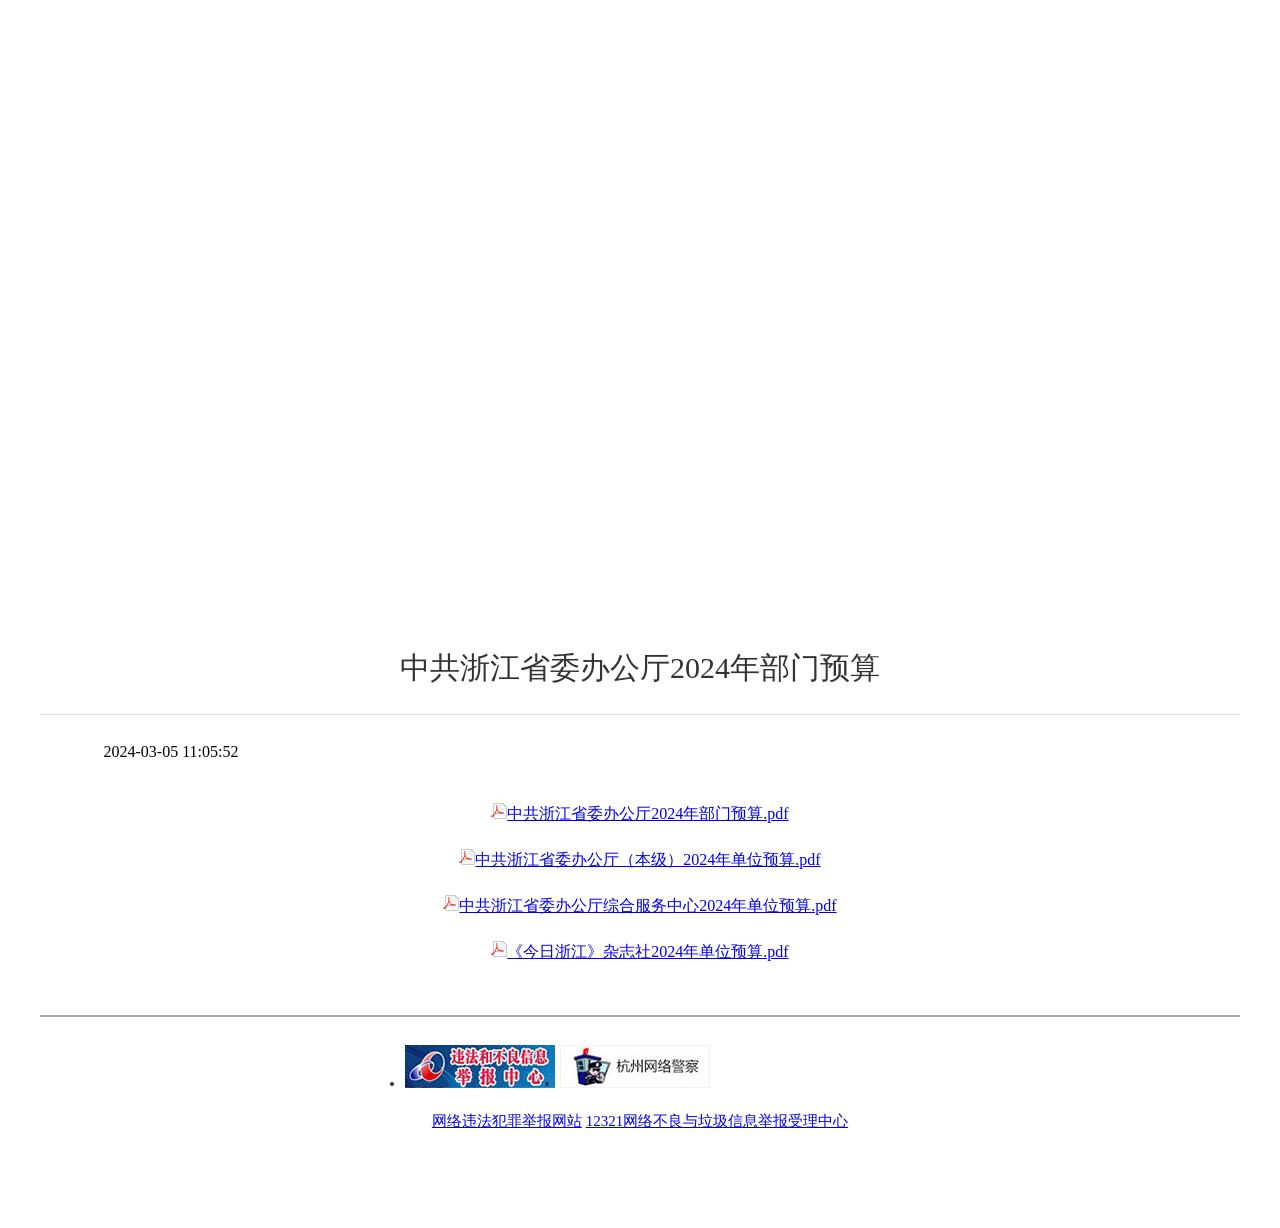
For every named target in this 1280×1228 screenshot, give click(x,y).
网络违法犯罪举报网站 (507, 1121)
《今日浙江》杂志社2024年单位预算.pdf (639, 951)
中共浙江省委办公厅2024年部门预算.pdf (639, 813)
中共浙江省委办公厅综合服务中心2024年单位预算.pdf (639, 905)
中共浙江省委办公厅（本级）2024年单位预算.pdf (639, 859)
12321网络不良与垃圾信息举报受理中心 (717, 1121)
